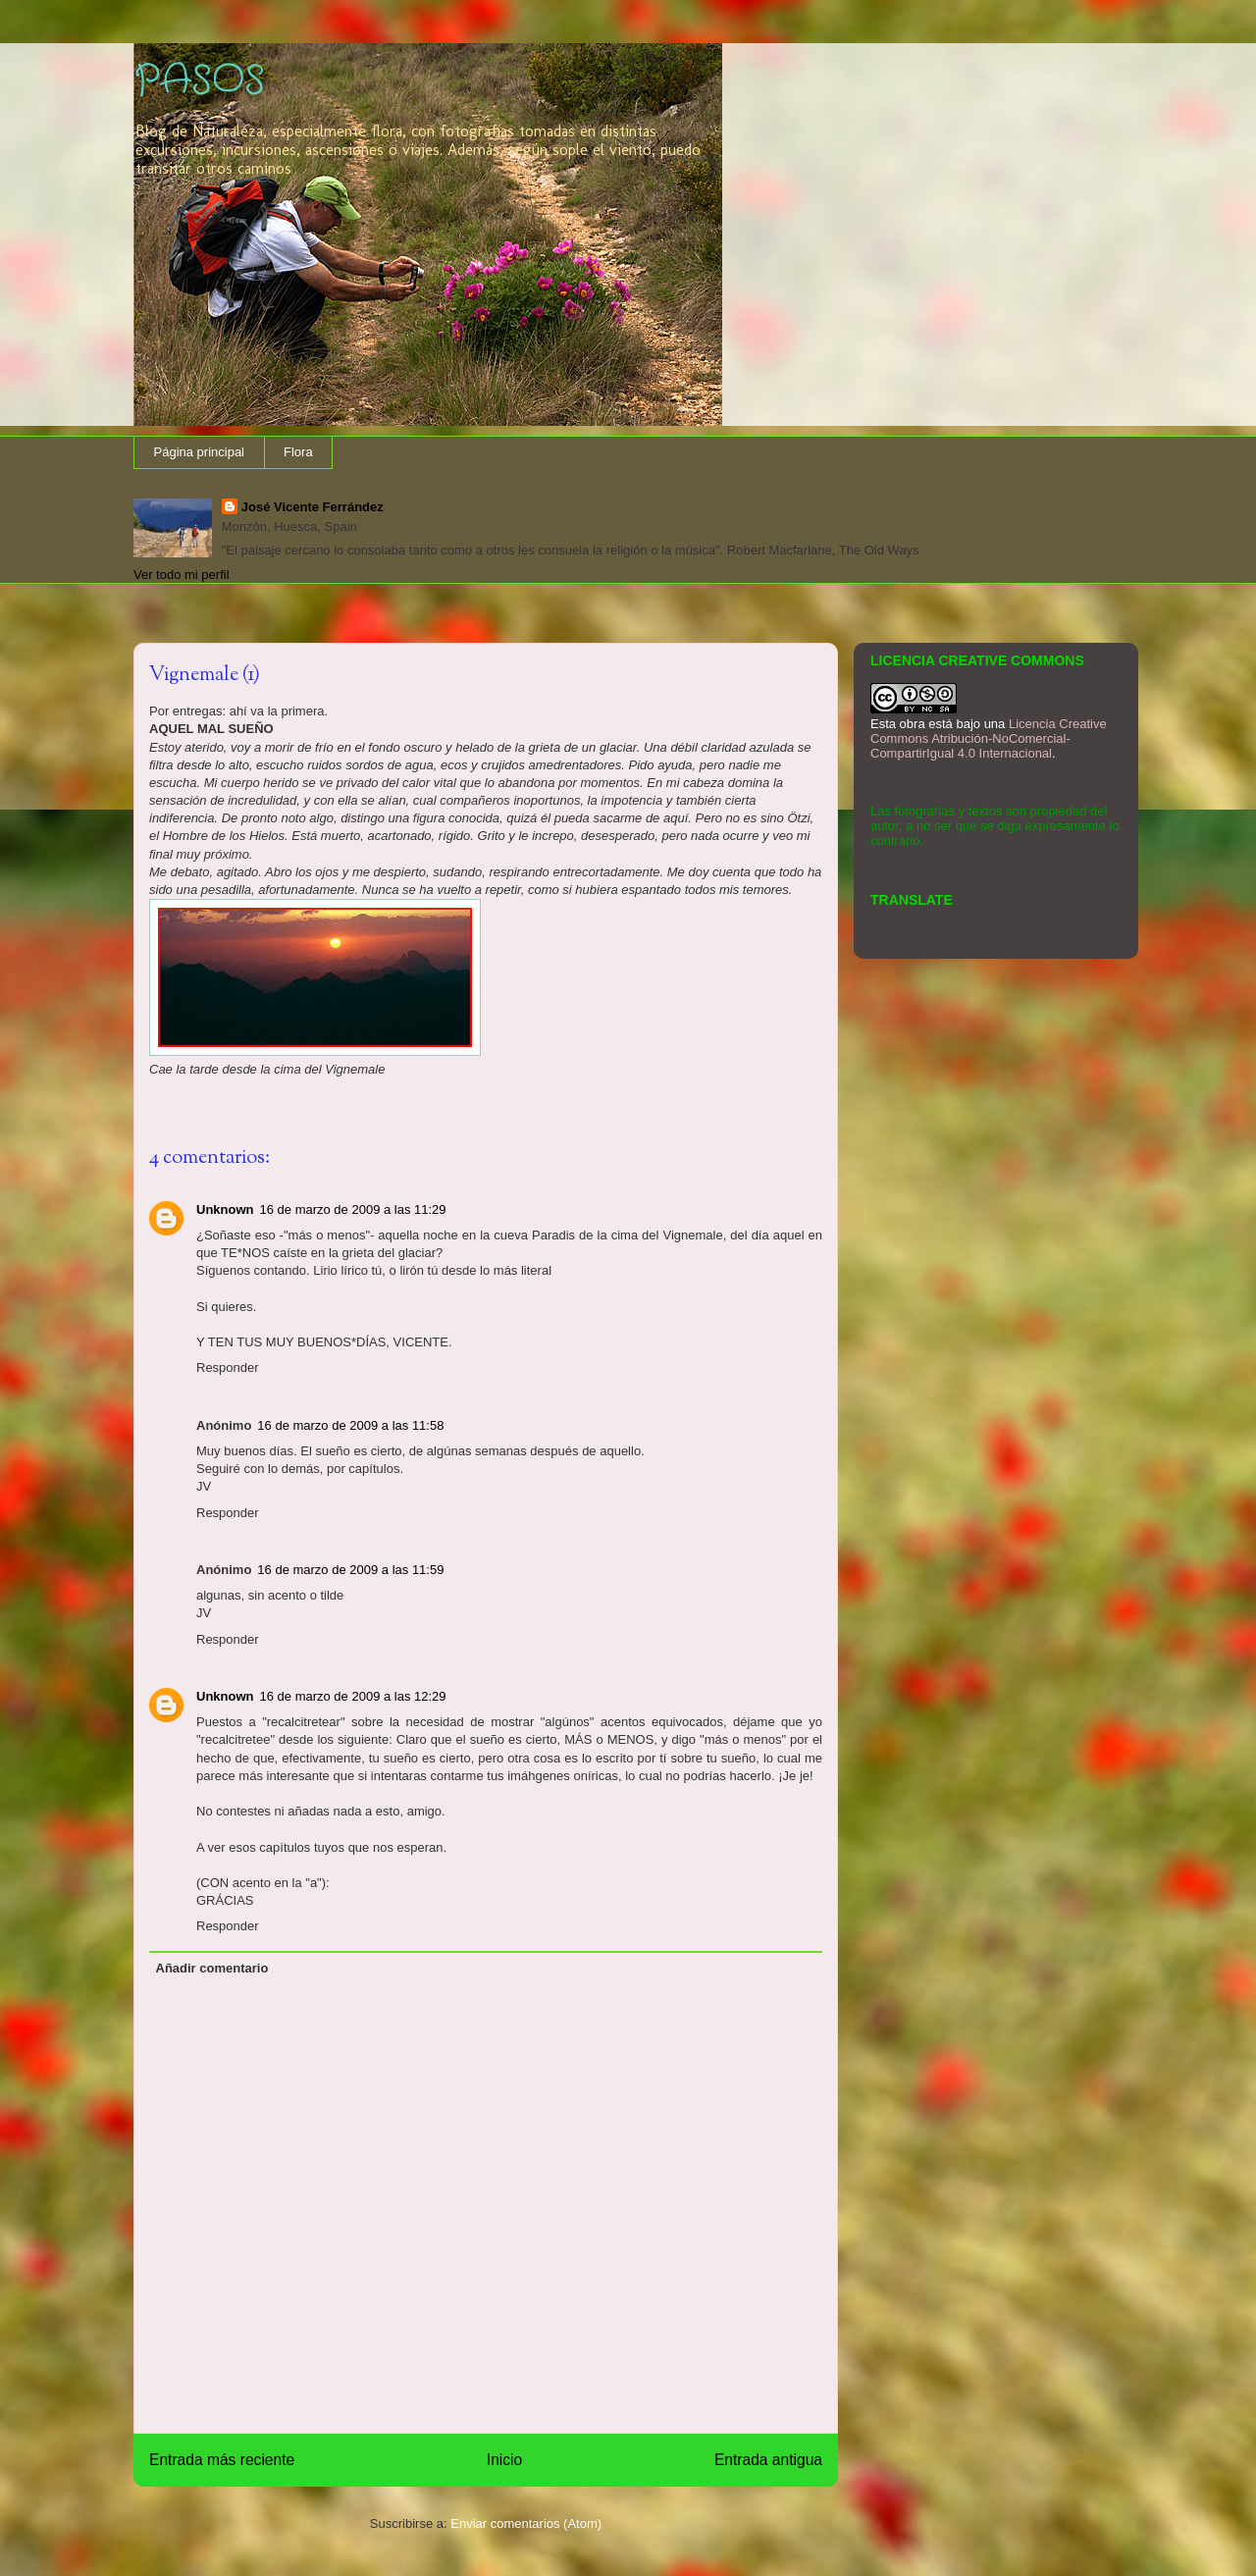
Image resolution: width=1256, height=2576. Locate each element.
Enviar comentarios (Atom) (526, 2523)
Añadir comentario (212, 1968)
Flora (298, 452)
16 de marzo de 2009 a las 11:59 (350, 1569)
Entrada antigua (768, 2459)
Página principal (199, 452)
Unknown (225, 1209)
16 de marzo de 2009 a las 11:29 (353, 1209)
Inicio (504, 2459)
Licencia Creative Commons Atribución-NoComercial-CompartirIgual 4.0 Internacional (988, 738)
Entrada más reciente (221, 2459)
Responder (227, 1367)
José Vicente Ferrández (312, 506)
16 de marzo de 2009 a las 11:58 (350, 1425)
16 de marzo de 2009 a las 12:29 (353, 1696)
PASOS (199, 81)
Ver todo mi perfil (181, 574)
